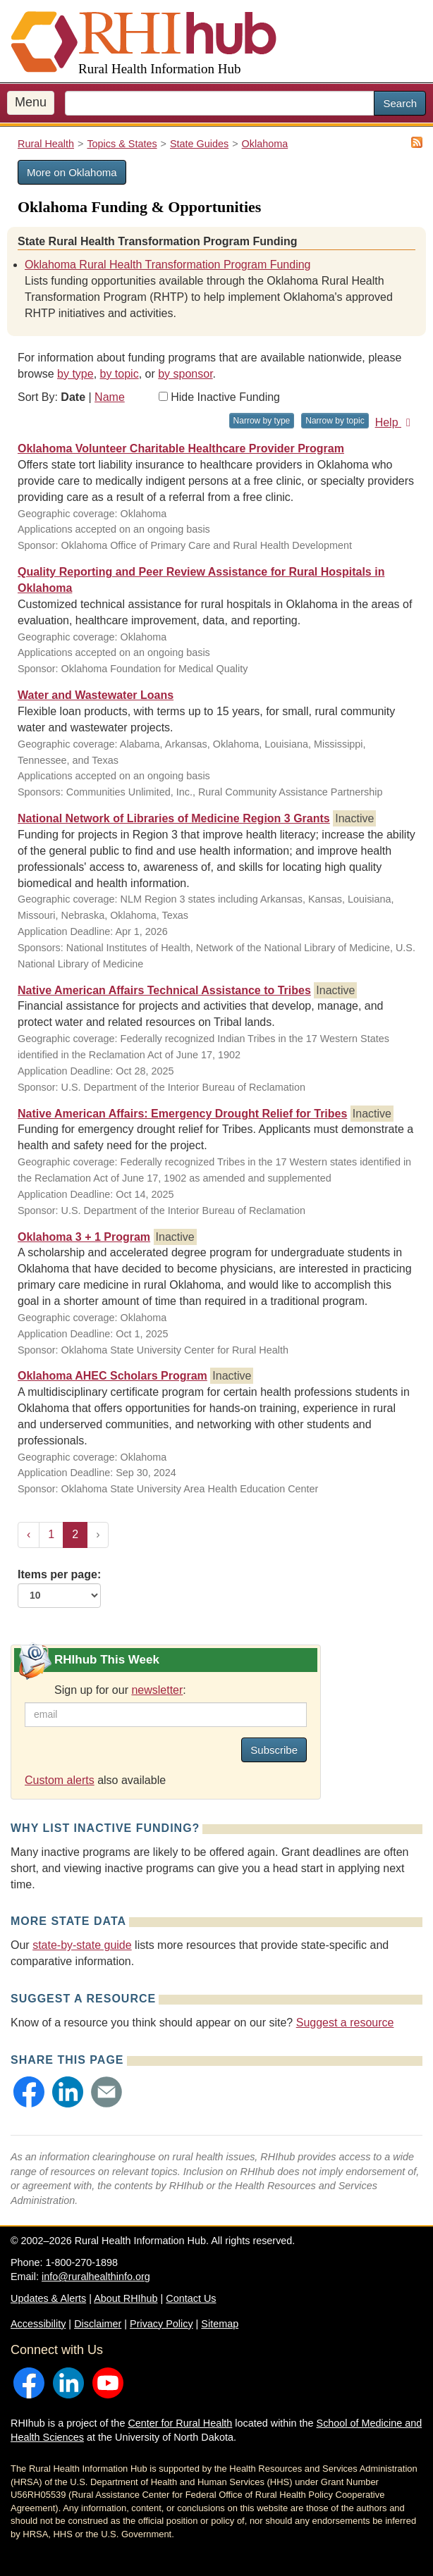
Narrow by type (262, 421)
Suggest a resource (345, 2023)
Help (395, 422)
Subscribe (274, 1750)
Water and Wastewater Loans (95, 695)
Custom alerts (59, 1780)
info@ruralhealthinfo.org (96, 2276)
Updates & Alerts (48, 2298)
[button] (29, 2092)
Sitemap (219, 2323)
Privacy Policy (161, 2323)
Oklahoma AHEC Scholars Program (112, 1376)
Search (400, 103)
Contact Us (191, 2298)
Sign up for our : (120, 1690)
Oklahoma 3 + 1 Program (84, 1237)
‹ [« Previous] (28, 1534)
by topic (119, 374)
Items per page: (59, 1588)
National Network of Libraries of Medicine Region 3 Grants (174, 818)
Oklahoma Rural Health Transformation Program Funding (168, 265)
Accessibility (38, 2323)
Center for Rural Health (180, 2423)
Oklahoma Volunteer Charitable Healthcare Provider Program (181, 448)
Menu (31, 102)
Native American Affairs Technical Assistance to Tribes (164, 990)
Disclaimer (97, 2323)
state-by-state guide (82, 1945)
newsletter (157, 1690)
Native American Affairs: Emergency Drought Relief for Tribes (182, 1114)
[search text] (219, 103)
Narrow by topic (334, 421)
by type (75, 374)
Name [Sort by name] (109, 397)
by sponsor (185, 374)
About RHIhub (125, 2298)
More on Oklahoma (72, 172)
